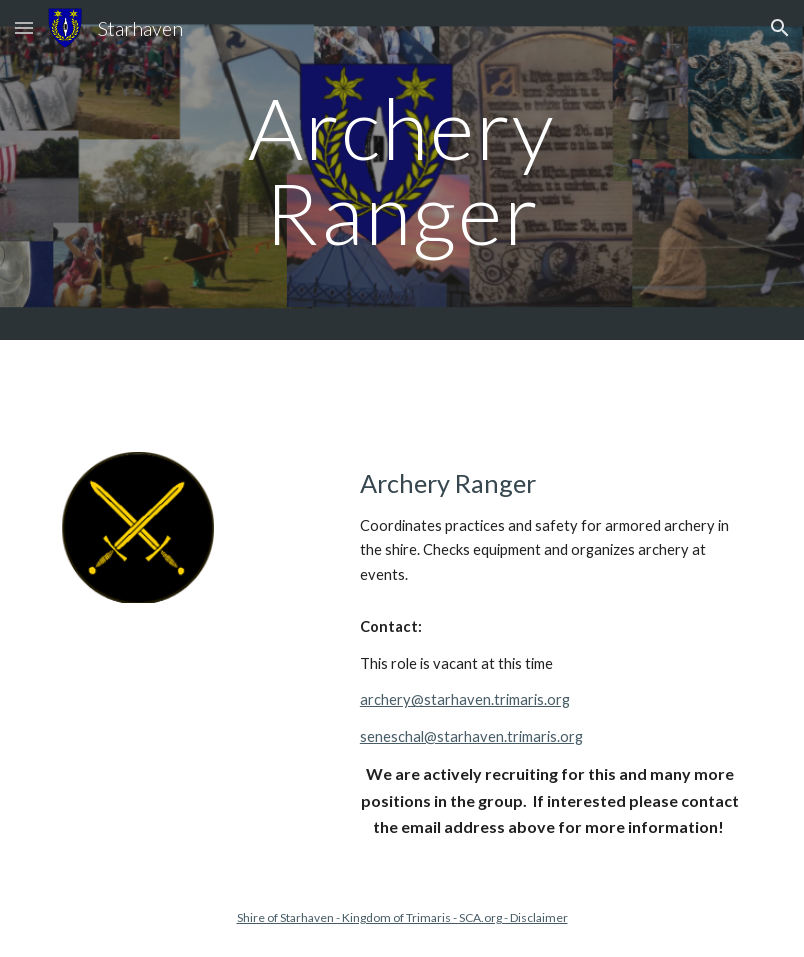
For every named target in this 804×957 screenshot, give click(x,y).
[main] (402, 170)
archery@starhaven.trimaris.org (465, 699)
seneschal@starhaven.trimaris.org (471, 736)
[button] (24, 27)
